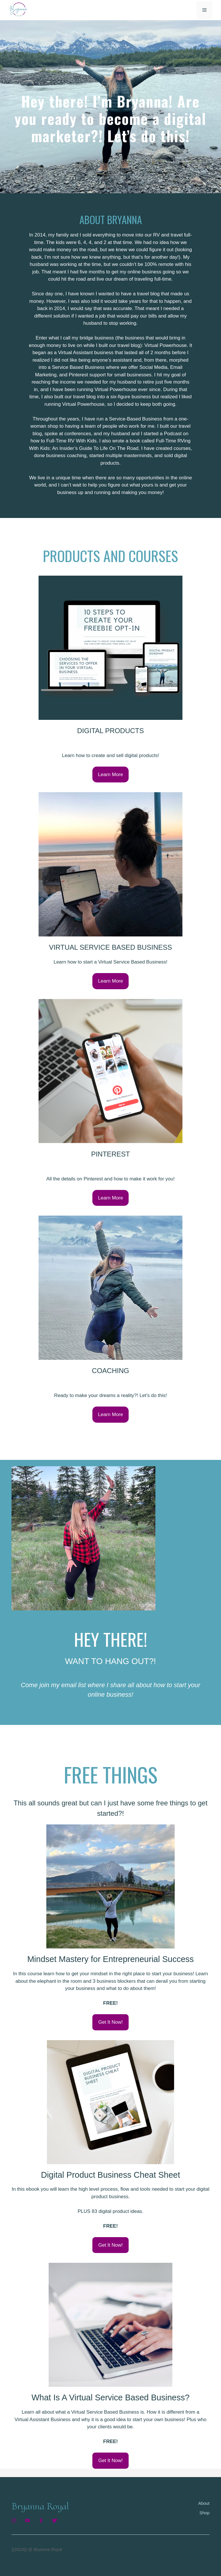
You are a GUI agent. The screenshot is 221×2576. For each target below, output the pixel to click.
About (203, 2503)
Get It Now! (110, 2022)
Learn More (110, 774)
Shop (204, 2512)
